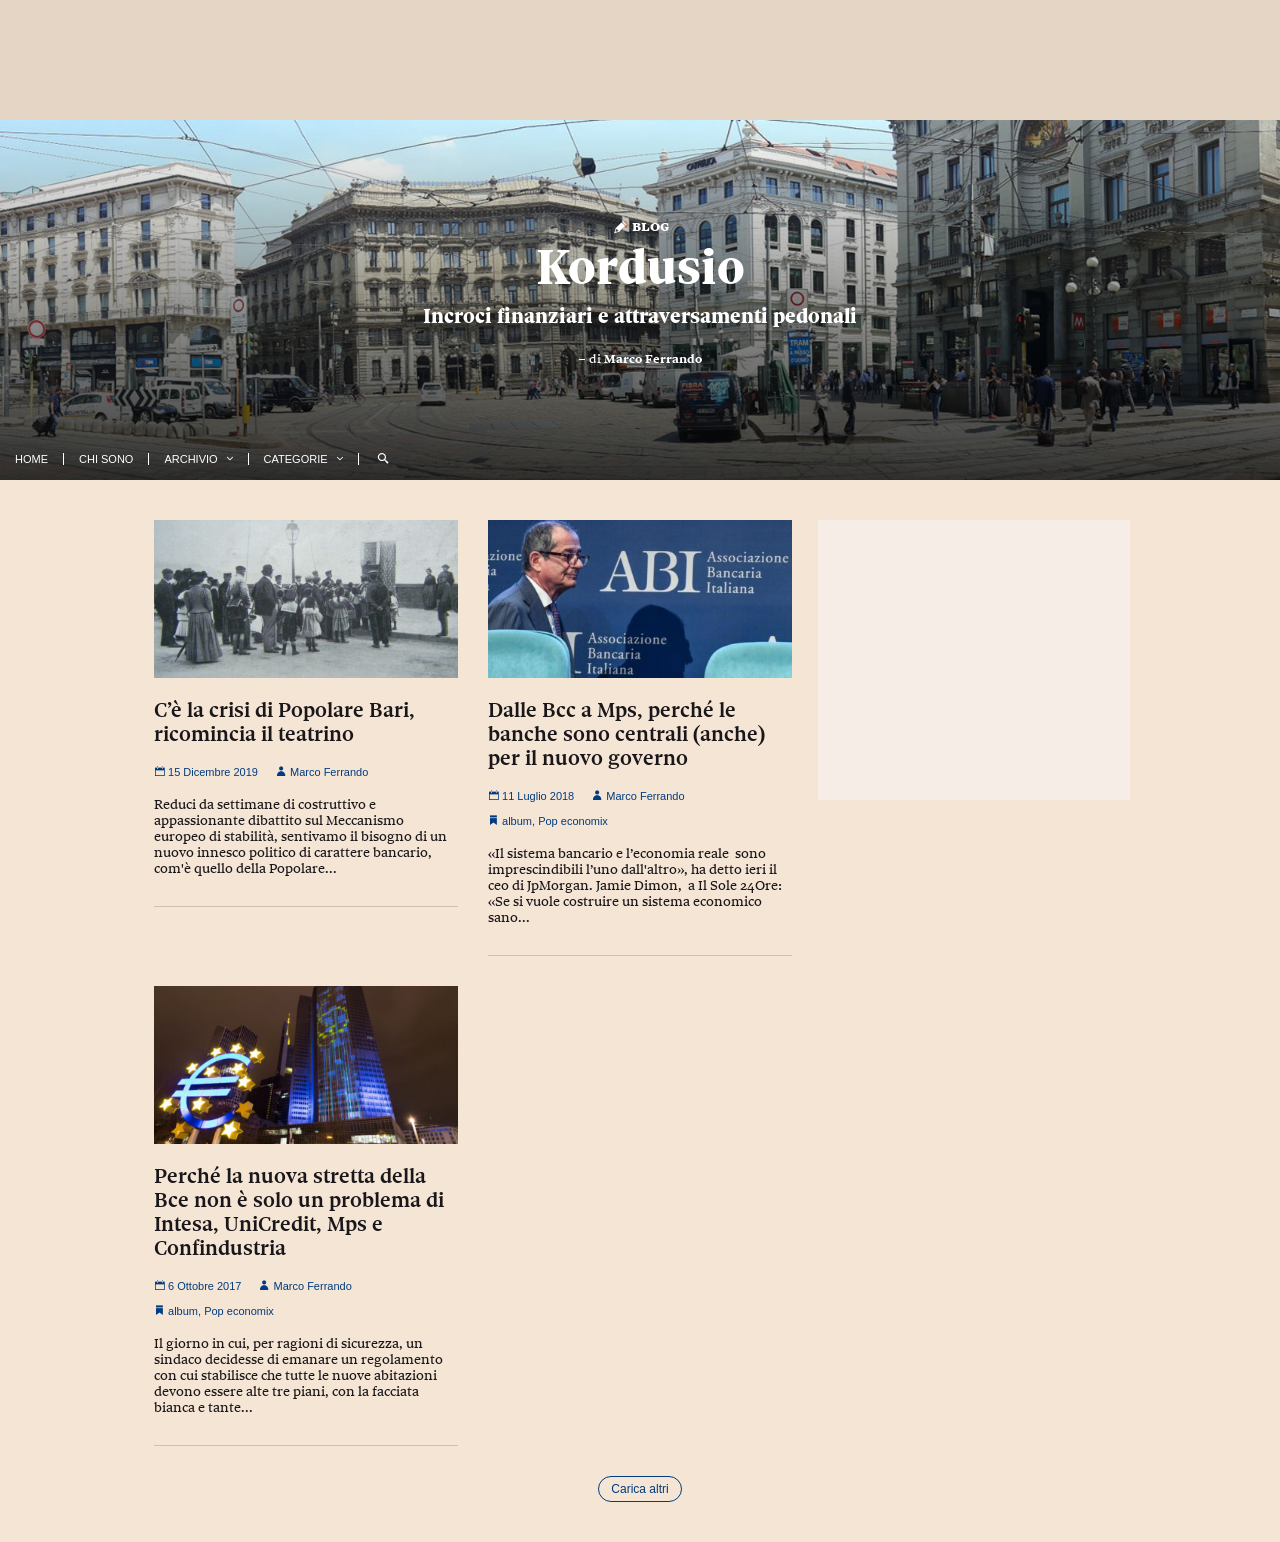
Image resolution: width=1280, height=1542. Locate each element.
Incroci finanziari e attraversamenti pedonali (640, 316)
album (517, 821)
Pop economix (573, 821)
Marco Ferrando (653, 359)
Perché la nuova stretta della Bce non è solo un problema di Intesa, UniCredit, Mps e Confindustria (299, 1212)
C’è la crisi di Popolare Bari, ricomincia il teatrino (284, 722)
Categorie (296, 459)
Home (31, 459)
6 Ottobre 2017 (197, 1286)
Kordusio (640, 267)
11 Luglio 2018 (531, 796)
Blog (640, 225)
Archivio (190, 459)
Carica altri (639, 1489)
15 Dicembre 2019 (206, 772)
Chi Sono (106, 459)
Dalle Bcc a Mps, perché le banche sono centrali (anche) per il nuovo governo (626, 734)
